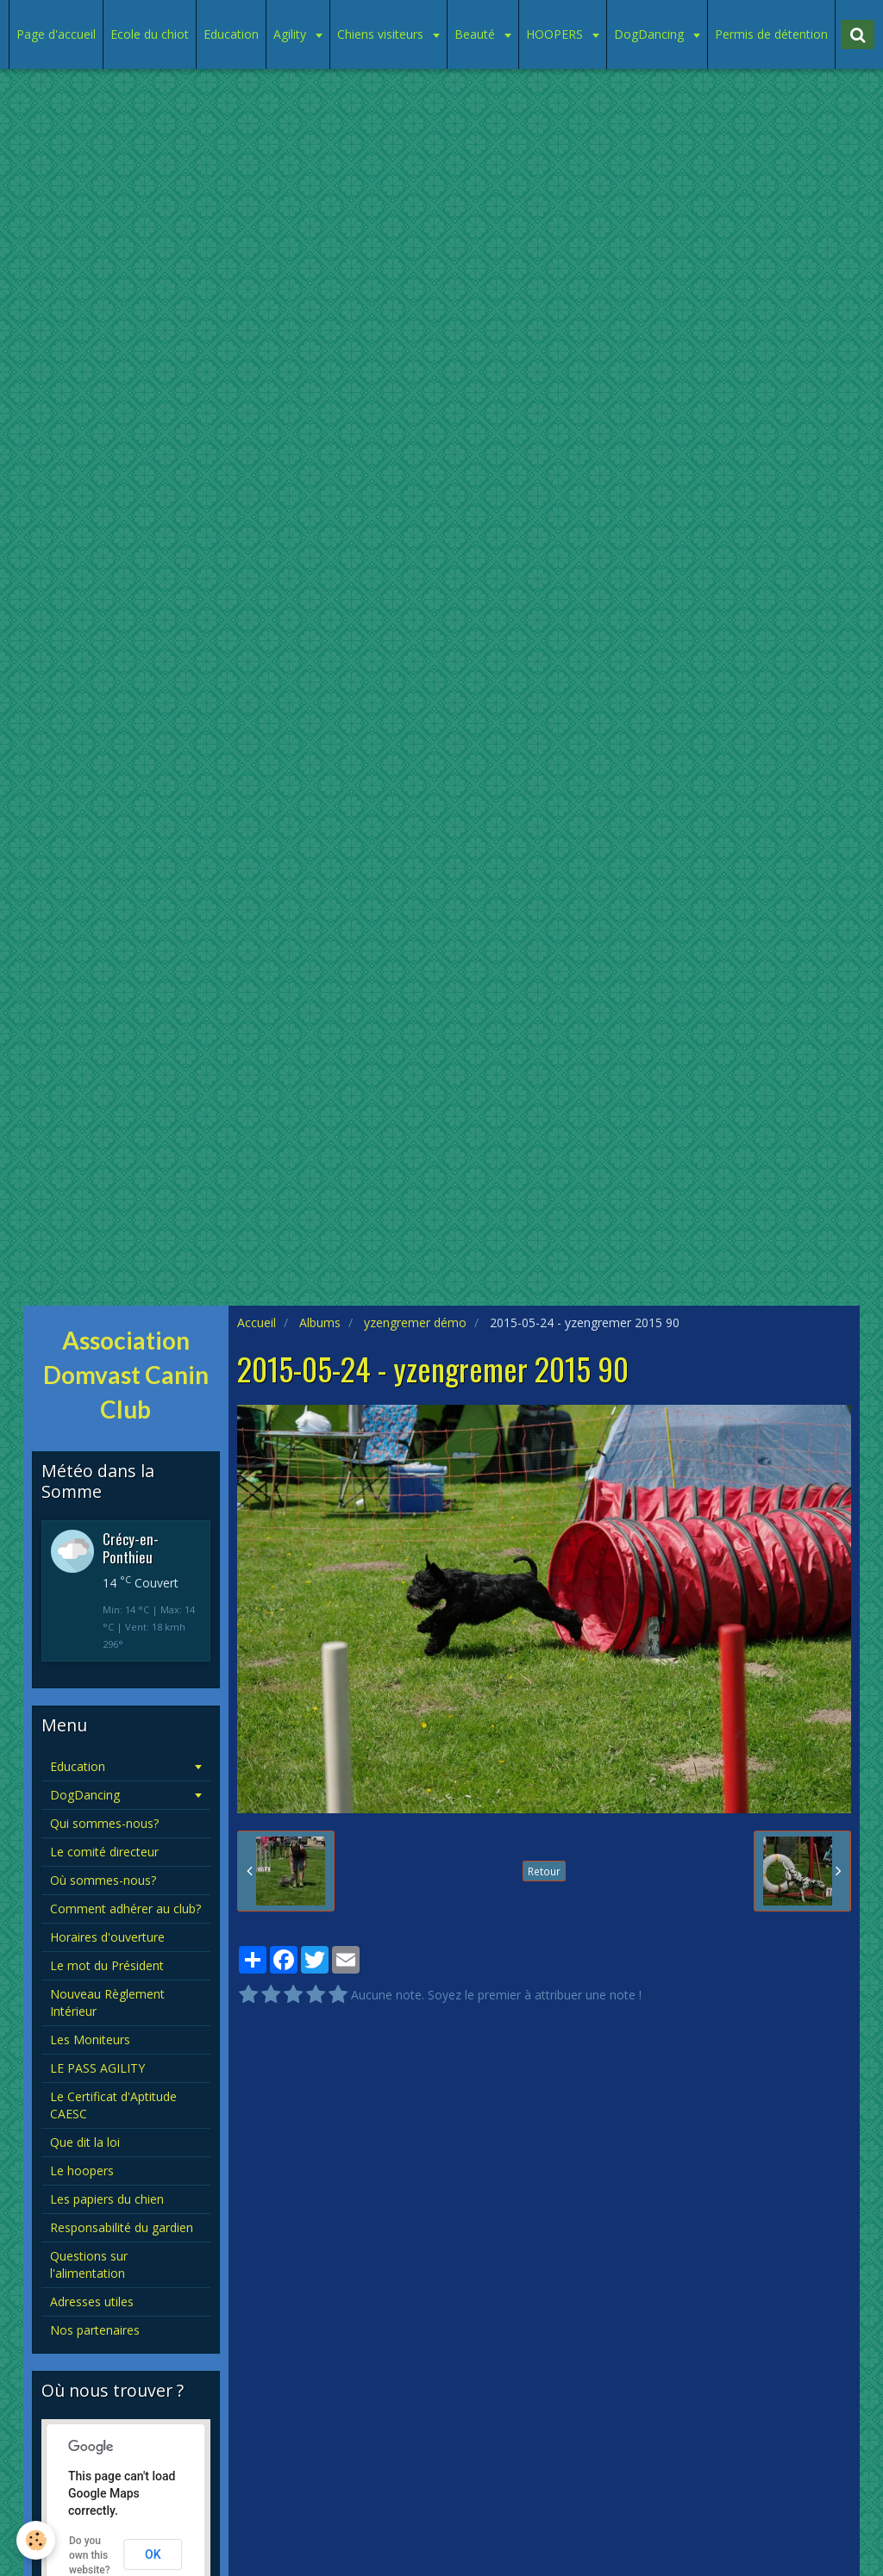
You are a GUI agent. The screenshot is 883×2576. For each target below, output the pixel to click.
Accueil (256, 1322)
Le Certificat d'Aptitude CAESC (113, 2105)
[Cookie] (36, 2540)
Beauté (476, 34)
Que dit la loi (85, 2142)
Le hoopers (82, 2170)
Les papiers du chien (107, 2199)
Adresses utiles (92, 2301)
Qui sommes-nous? (104, 1823)
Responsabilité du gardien (121, 2227)
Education (231, 34)
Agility (291, 34)
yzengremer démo (415, 1322)
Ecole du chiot (149, 34)
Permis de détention (771, 34)
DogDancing (650, 34)
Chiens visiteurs (382, 34)
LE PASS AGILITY (97, 2068)
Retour (544, 1871)
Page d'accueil (56, 34)
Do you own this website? (89, 2555)
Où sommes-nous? (103, 1880)
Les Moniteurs (90, 2039)
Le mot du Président (107, 1965)
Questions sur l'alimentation (89, 2264)
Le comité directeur (104, 1851)
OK (153, 2554)
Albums (320, 1322)
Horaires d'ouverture (107, 1937)
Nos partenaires (95, 2330)
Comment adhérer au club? (125, 1908)
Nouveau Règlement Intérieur (107, 2002)
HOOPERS (556, 34)
